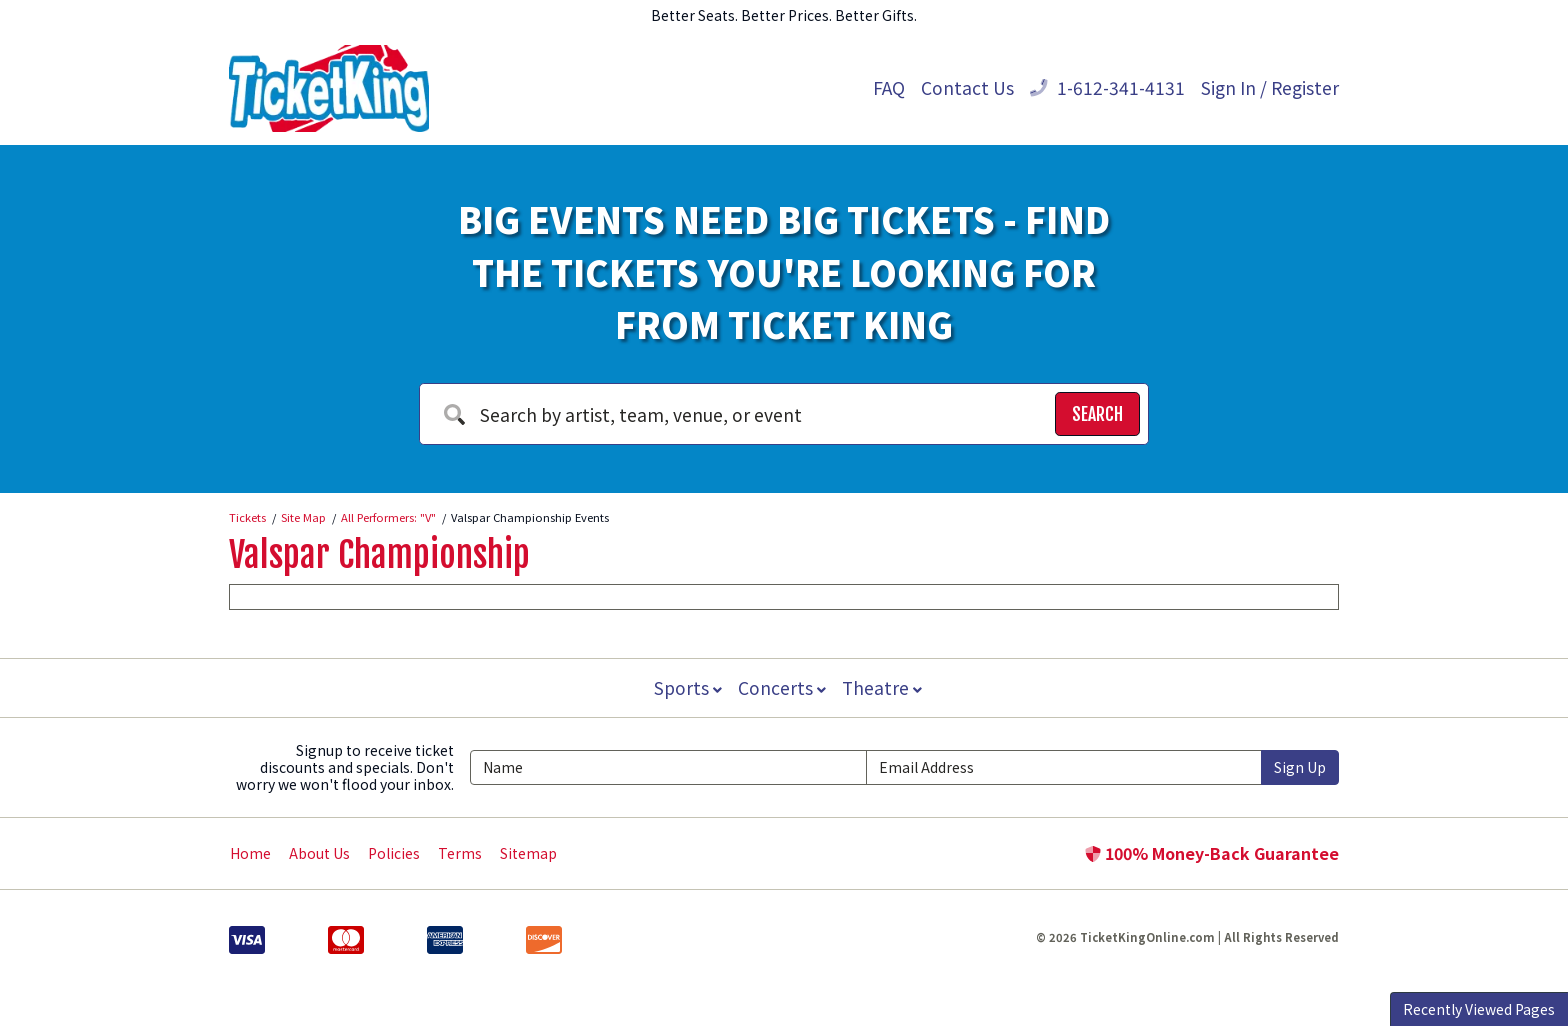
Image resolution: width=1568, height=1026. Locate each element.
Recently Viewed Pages (1479, 1009)
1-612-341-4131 (1107, 87)
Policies (394, 853)
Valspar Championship (379, 555)
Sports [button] (686, 687)
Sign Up (1300, 767)
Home (250, 853)
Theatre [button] (884, 687)
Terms (460, 853)
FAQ (889, 87)
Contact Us (967, 87)
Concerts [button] (782, 687)
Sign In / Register (1270, 87)
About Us (319, 853)
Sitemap (528, 853)
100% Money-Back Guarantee (1212, 853)
